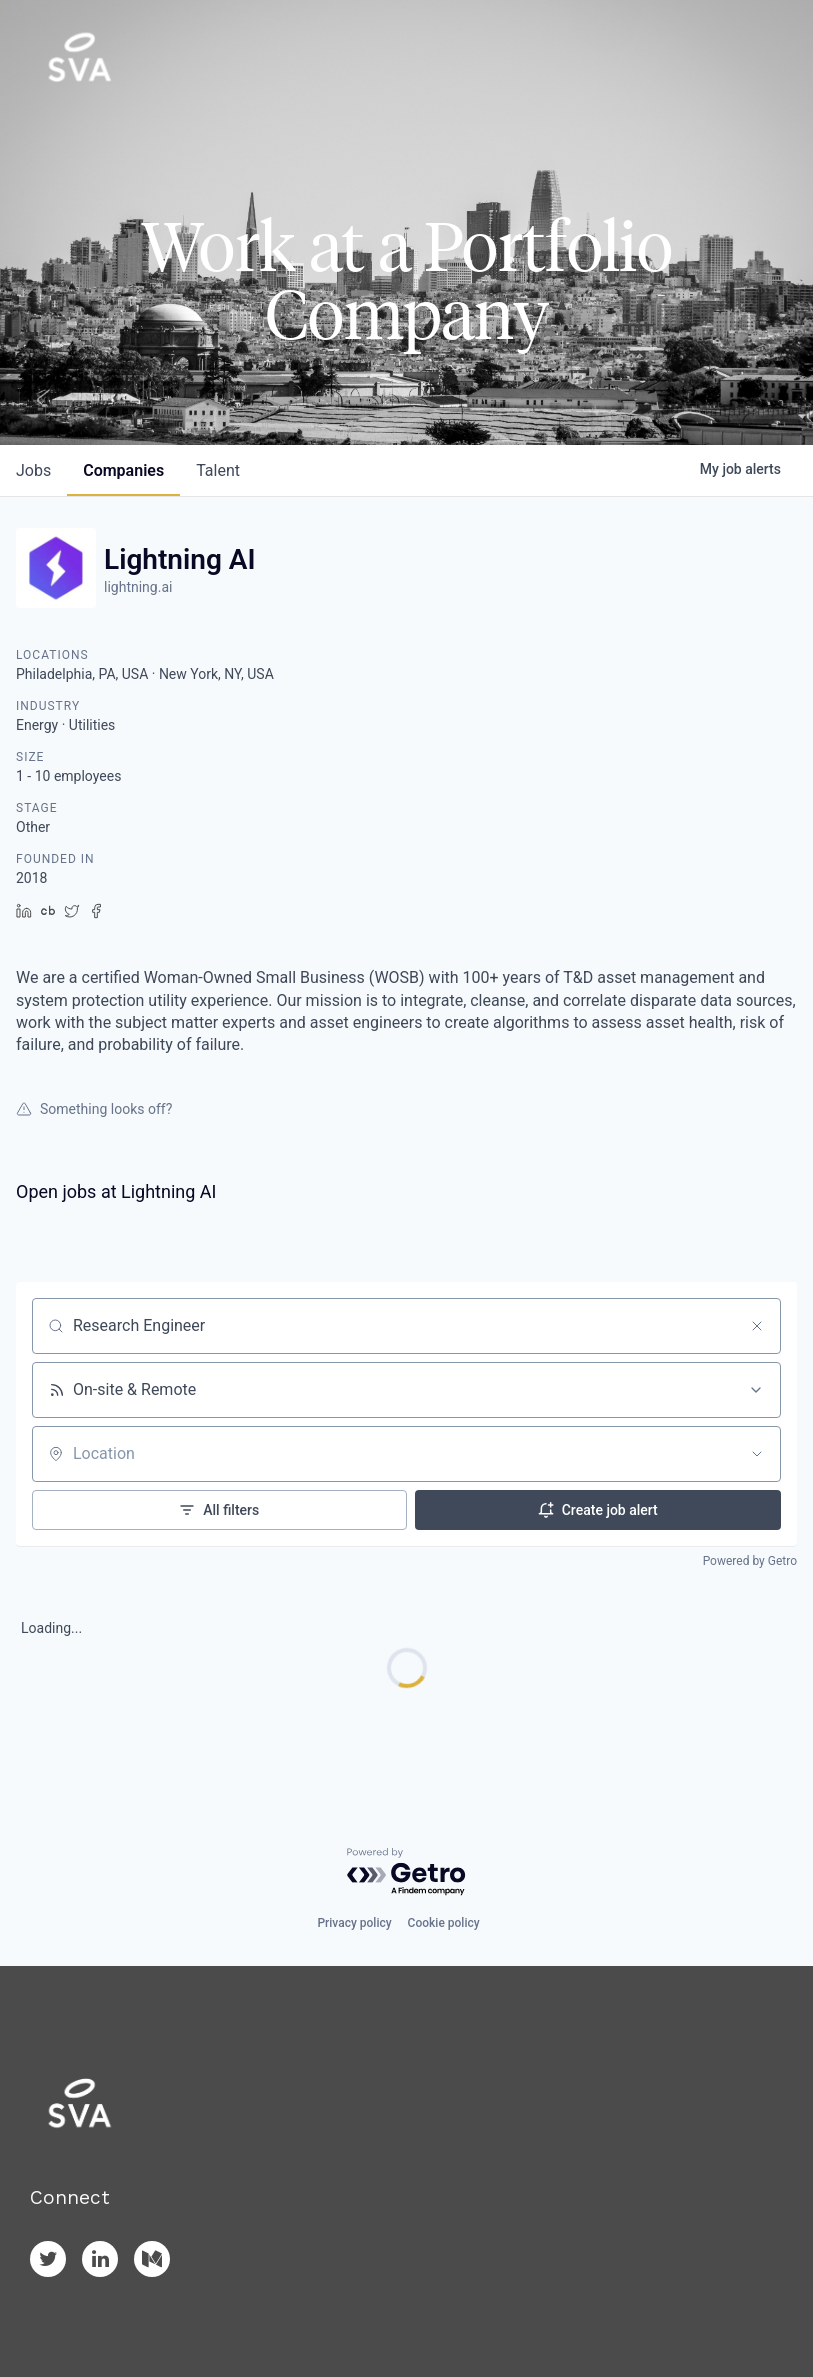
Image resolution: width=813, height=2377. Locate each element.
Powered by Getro (750, 1561)
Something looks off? (94, 1109)
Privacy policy (354, 1923)
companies (123, 470)
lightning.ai (138, 587)
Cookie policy (444, 1923)
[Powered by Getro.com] (407, 1872)
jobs (33, 470)
